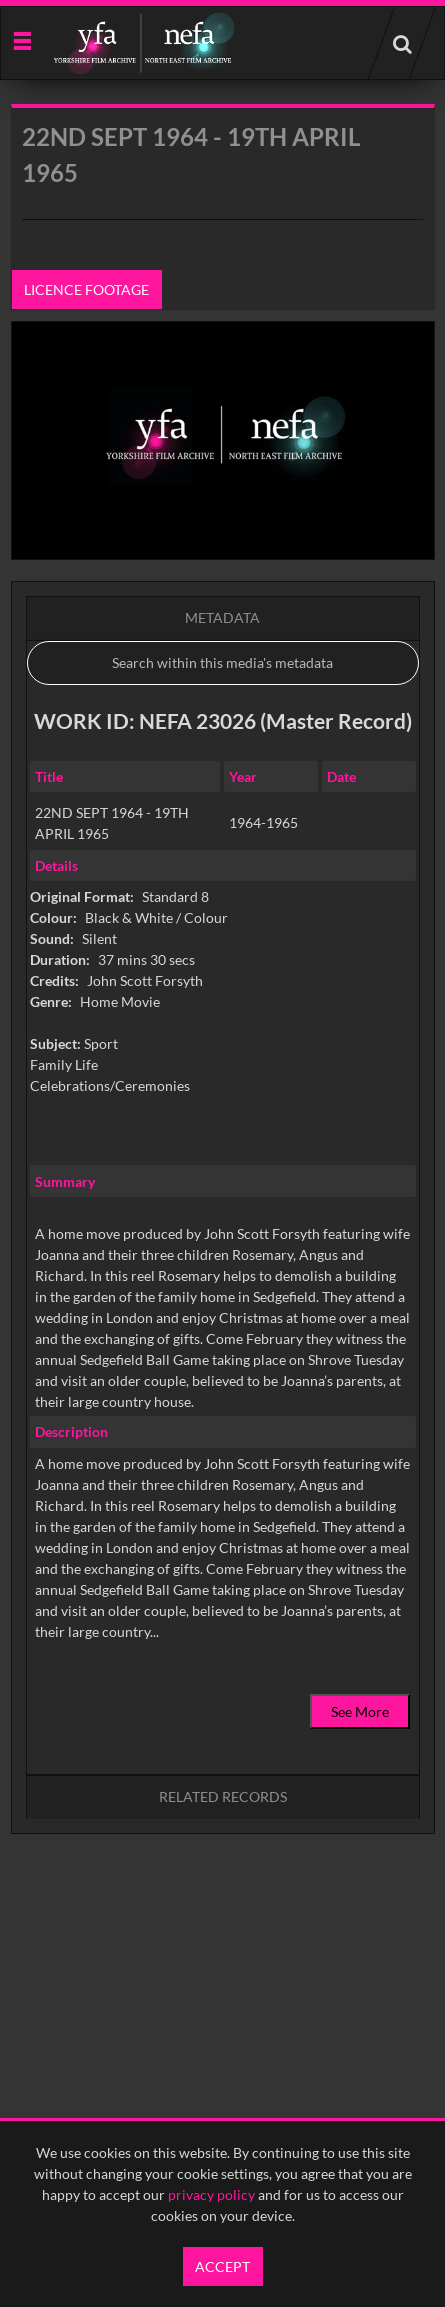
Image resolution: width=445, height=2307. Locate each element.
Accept (222, 2266)
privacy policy (211, 2194)
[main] (223, 1020)
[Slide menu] (21, 39)
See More (360, 1711)
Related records (223, 1796)
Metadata (222, 617)
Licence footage (86, 289)
